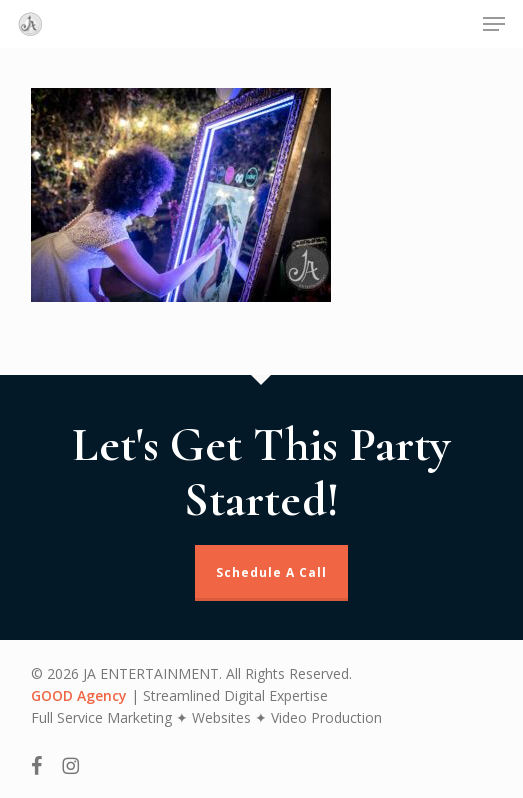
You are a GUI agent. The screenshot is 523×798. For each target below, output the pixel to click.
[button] (494, 24)
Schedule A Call (271, 572)
